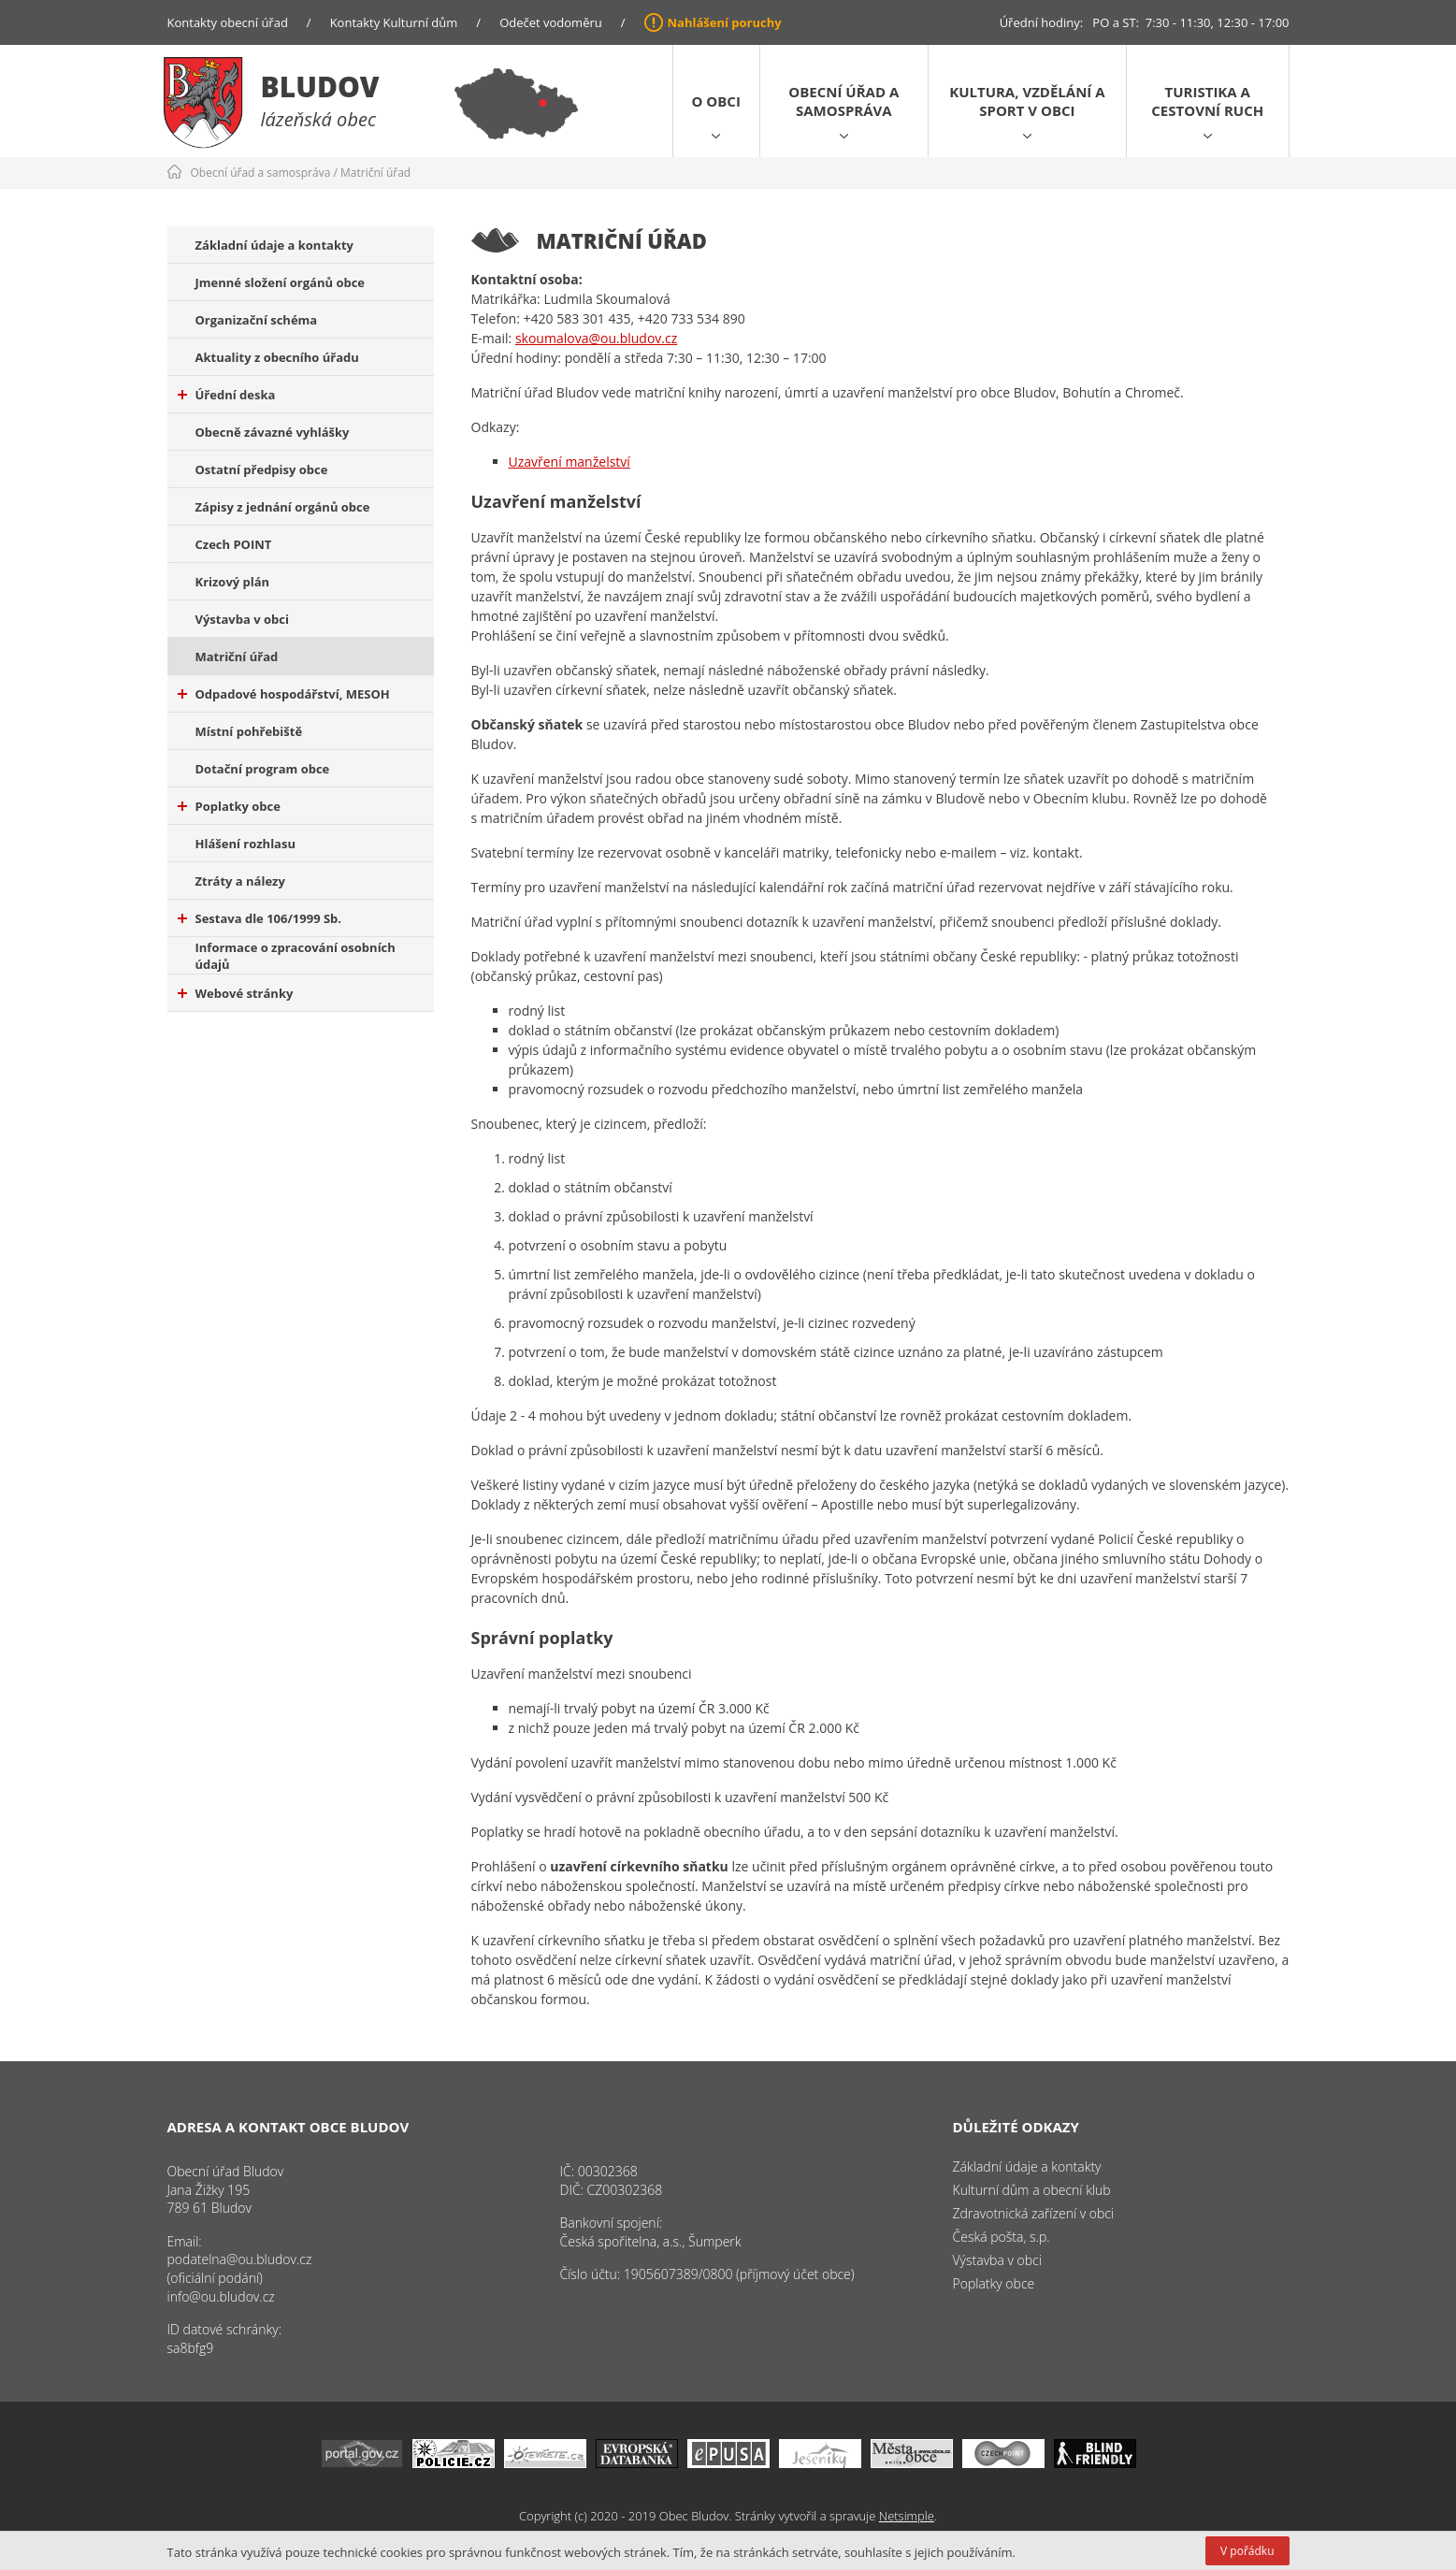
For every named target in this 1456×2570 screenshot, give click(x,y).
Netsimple (906, 2515)
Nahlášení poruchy (725, 22)
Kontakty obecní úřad (227, 22)
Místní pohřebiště (249, 731)
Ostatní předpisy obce (261, 469)
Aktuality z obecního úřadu (277, 357)
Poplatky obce (229, 806)
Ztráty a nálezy (240, 881)
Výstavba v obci (242, 619)
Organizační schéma (256, 319)
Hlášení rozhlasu (245, 843)
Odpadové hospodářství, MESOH (284, 694)
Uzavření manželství (569, 461)
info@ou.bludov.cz (221, 2296)
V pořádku (1247, 2551)
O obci (716, 101)
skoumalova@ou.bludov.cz (596, 338)
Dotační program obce (262, 768)
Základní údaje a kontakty (274, 245)
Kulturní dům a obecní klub (1032, 2190)
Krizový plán (232, 581)
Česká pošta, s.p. (1001, 2236)
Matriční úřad (375, 172)
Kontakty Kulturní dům (394, 22)
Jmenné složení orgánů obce (280, 282)
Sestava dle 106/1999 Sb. (260, 918)
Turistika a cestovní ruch (1207, 101)
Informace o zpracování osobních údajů (295, 956)
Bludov (320, 86)
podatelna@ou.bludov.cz (239, 2259)
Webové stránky (236, 993)
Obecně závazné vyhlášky (272, 432)
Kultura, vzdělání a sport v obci (1026, 101)
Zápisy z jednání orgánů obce (282, 506)
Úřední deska (227, 394)
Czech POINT (233, 544)
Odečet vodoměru (550, 22)
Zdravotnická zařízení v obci (1034, 2213)
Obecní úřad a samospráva (843, 101)
